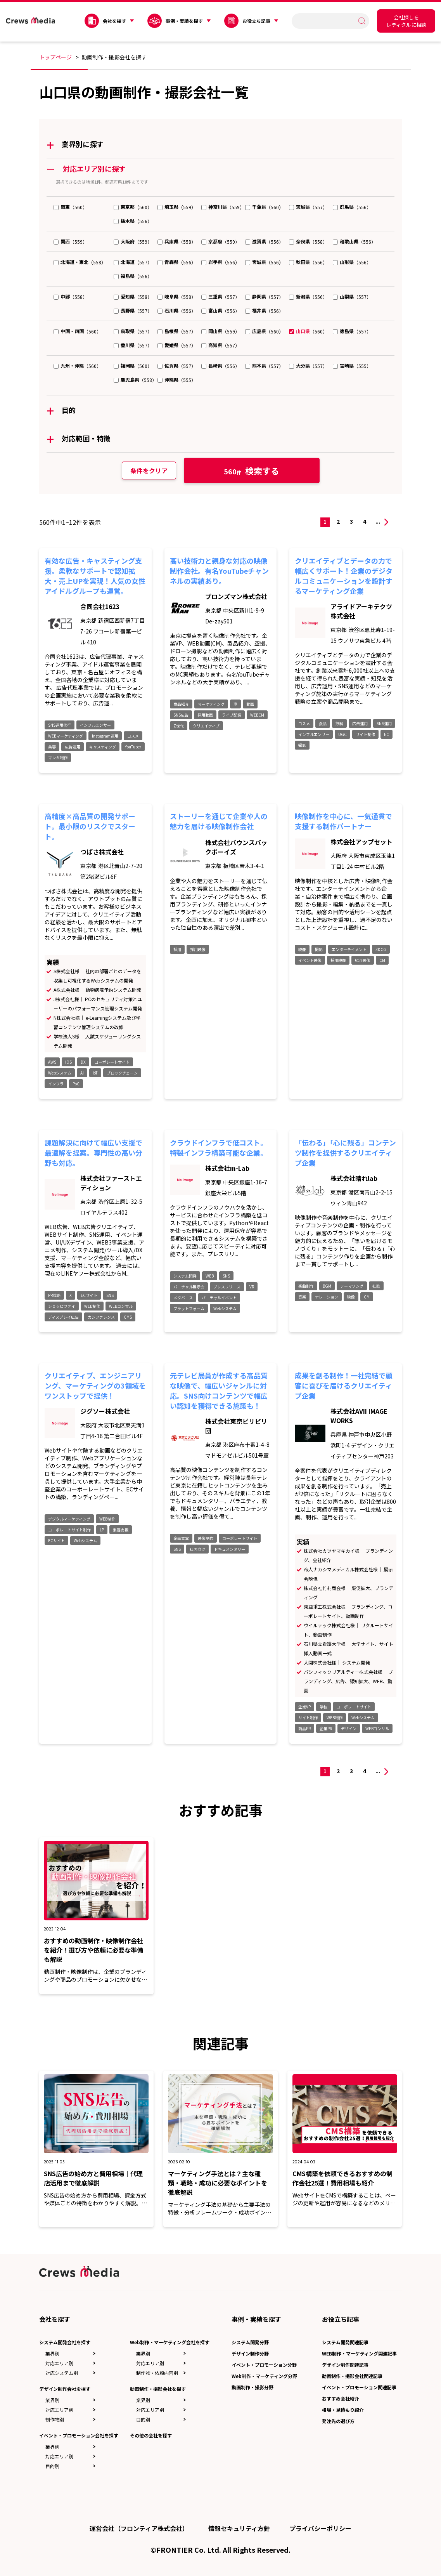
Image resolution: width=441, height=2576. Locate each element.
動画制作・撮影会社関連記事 (352, 2376)
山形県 (347, 262)
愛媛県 (171, 345)
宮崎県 (347, 365)
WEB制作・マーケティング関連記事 (359, 2353)
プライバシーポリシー (320, 2528)
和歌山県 (349, 241)
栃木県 (128, 220)
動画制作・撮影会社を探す (158, 2388)
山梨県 (347, 296)
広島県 (259, 331)
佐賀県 (171, 365)
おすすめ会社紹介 (340, 2398)
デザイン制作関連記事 (345, 2364)
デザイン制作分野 (250, 2353)
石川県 (171, 310)
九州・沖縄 (72, 365)
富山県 (215, 310)
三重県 (215, 296)
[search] (327, 20)
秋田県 (303, 262)
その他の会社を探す (151, 2435)
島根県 (171, 331)
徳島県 (347, 331)
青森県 (171, 262)
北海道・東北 (74, 262)
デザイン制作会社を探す (64, 2388)
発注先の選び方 (338, 2421)
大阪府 (128, 241)
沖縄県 (171, 379)
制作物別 (54, 2419)
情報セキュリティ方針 (239, 2528)
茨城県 (303, 206)
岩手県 (215, 262)
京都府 (215, 241)
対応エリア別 (59, 2363)
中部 (65, 296)
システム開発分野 (250, 2342)
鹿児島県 (130, 379)
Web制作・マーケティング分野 (264, 2376)
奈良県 (303, 241)
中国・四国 (72, 331)
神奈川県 (217, 206)
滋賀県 (259, 241)
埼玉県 (171, 206)
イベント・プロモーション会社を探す (78, 2435)
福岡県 (128, 365)
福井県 (259, 310)
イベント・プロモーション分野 (264, 2364)
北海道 (128, 262)
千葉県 (259, 206)
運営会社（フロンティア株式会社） (139, 2528)
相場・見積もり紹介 (343, 2409)
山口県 (303, 331)
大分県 (303, 365)
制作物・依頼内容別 (157, 2372)
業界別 (52, 2353)
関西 (65, 241)
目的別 (52, 2466)
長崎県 (215, 365)
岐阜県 (171, 296)
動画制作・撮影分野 (252, 2387)
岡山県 (215, 331)
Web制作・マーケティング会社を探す (169, 2342)
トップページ (55, 57)
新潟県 (303, 296)
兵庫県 (171, 241)
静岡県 (259, 296)
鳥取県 (128, 331)
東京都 (128, 206)
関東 (65, 206)
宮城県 (259, 262)
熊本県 (259, 365)
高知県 (215, 345)
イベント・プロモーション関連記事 (359, 2387)
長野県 (128, 310)
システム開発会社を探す (64, 2342)
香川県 (128, 345)
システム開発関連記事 (345, 2342)
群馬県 (347, 206)
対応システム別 (61, 2372)
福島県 (128, 276)
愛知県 (128, 296)
